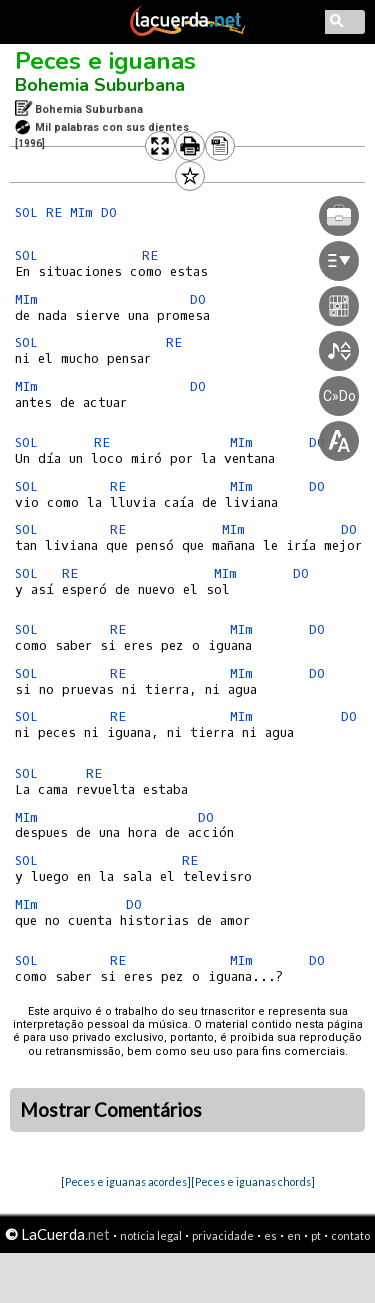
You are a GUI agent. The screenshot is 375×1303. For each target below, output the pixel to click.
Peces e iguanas (105, 61)
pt (316, 1235)
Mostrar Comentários (111, 1110)
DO (109, 212)
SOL (26, 212)
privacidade (223, 1235)
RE (54, 212)
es (270, 1235)
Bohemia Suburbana (100, 85)
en (294, 1235)
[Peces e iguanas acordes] (126, 1181)
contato (350, 1235)
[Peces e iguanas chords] (253, 1181)
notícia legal (151, 1235)
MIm (81, 212)
